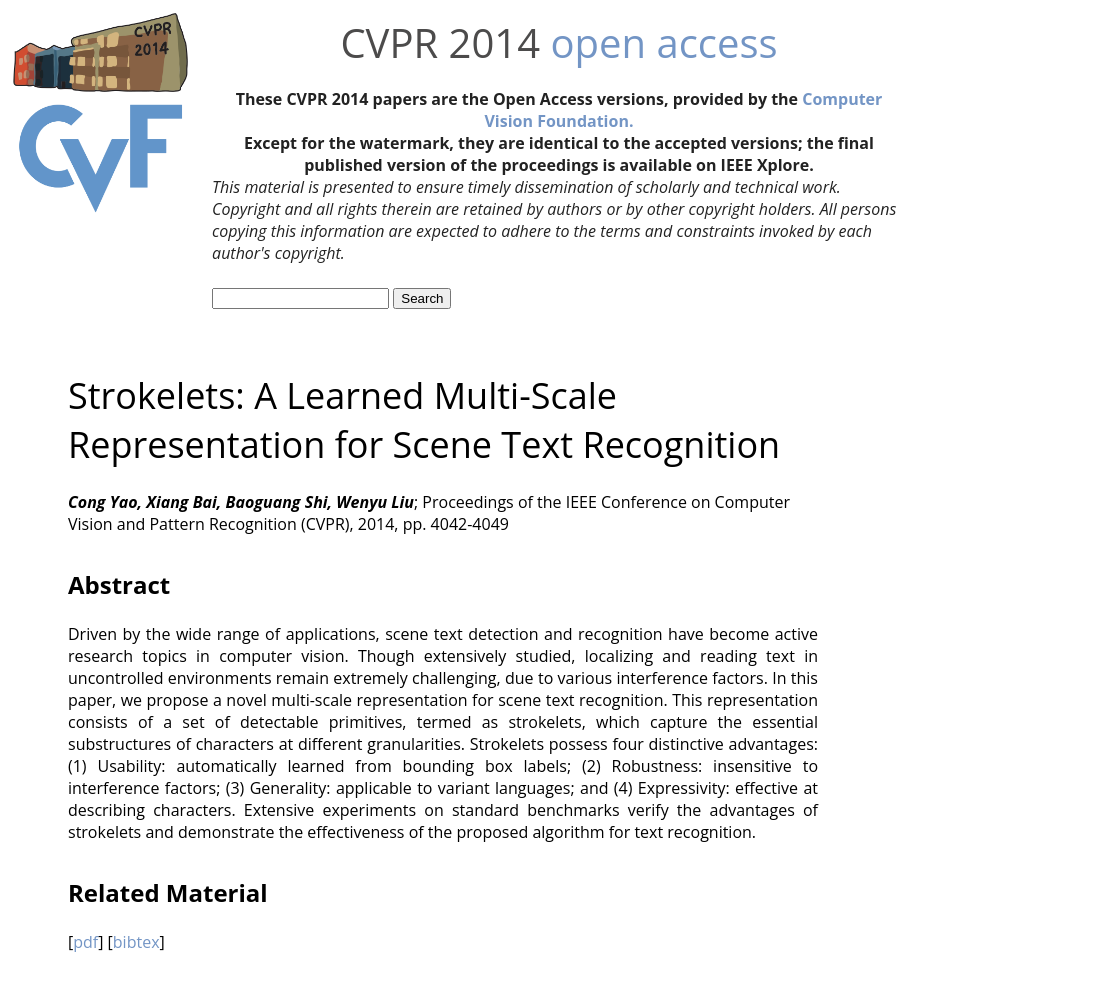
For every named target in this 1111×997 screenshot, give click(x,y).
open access (663, 42)
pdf (85, 942)
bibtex (136, 942)
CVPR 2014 (440, 42)
